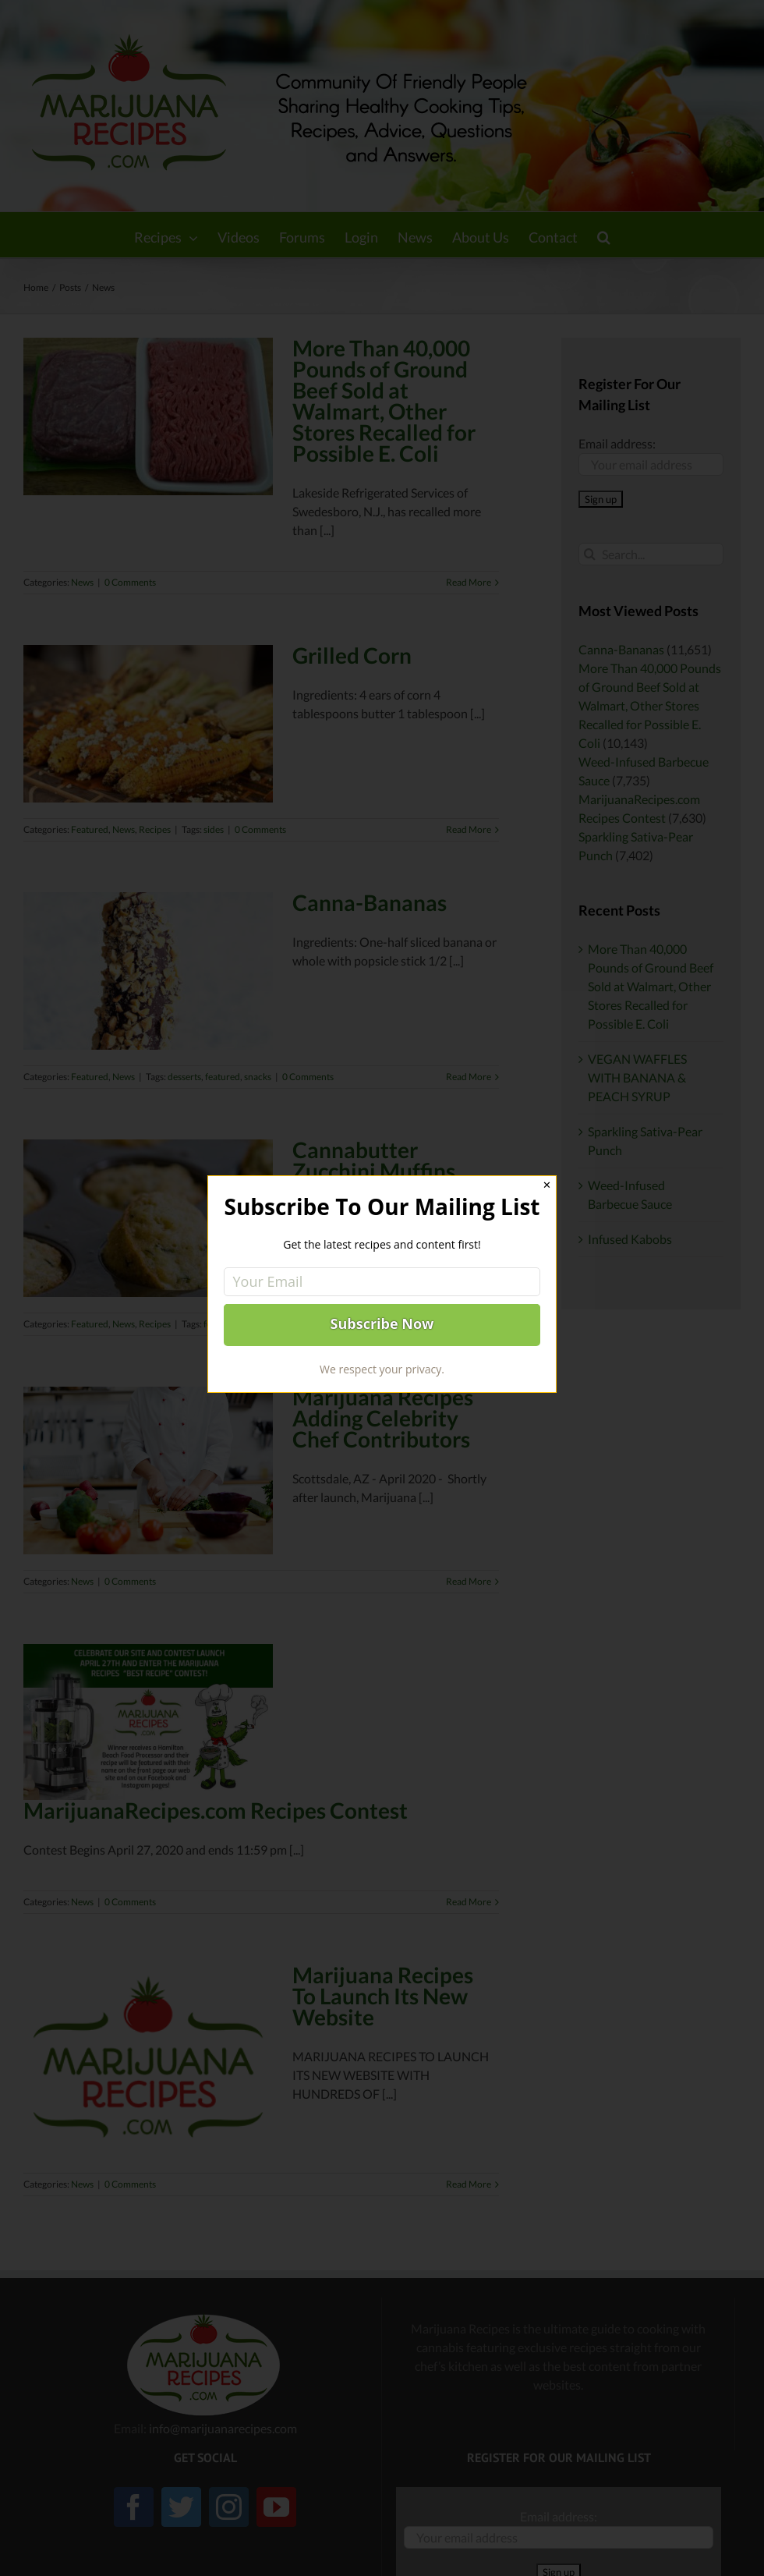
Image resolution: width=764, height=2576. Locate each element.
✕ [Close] (547, 1185)
